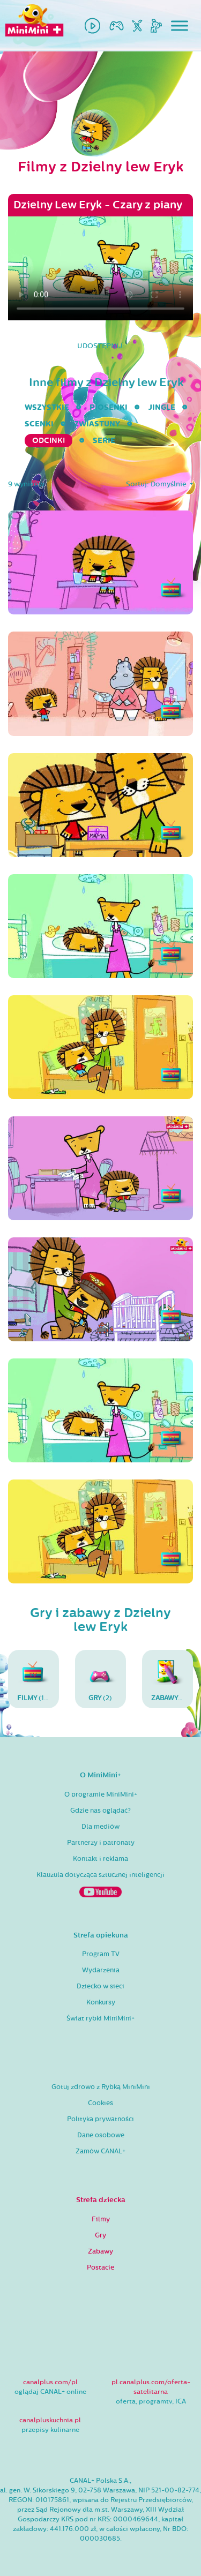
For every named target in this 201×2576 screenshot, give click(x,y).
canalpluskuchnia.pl (50, 2420)
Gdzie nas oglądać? (100, 1810)
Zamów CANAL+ (100, 2151)
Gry (100, 2235)
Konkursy (100, 2002)
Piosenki (109, 407)
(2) (100, 1679)
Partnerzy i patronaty (101, 1842)
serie (104, 440)
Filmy (101, 2219)
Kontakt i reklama (100, 1859)
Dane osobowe (100, 2135)
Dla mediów (100, 1826)
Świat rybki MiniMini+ (100, 2018)
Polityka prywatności (100, 2119)
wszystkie (47, 407)
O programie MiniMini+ (100, 1794)
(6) (170, 1679)
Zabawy (100, 2251)
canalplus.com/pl (50, 2382)
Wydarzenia (101, 1970)
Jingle (161, 407)
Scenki (39, 424)
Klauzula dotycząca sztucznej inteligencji (100, 1875)
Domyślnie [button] (169, 484)
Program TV (101, 1954)
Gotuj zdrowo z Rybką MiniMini (100, 2087)
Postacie (100, 2267)
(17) (33, 1679)
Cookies (100, 2103)
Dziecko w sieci (100, 1986)
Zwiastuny (97, 424)
